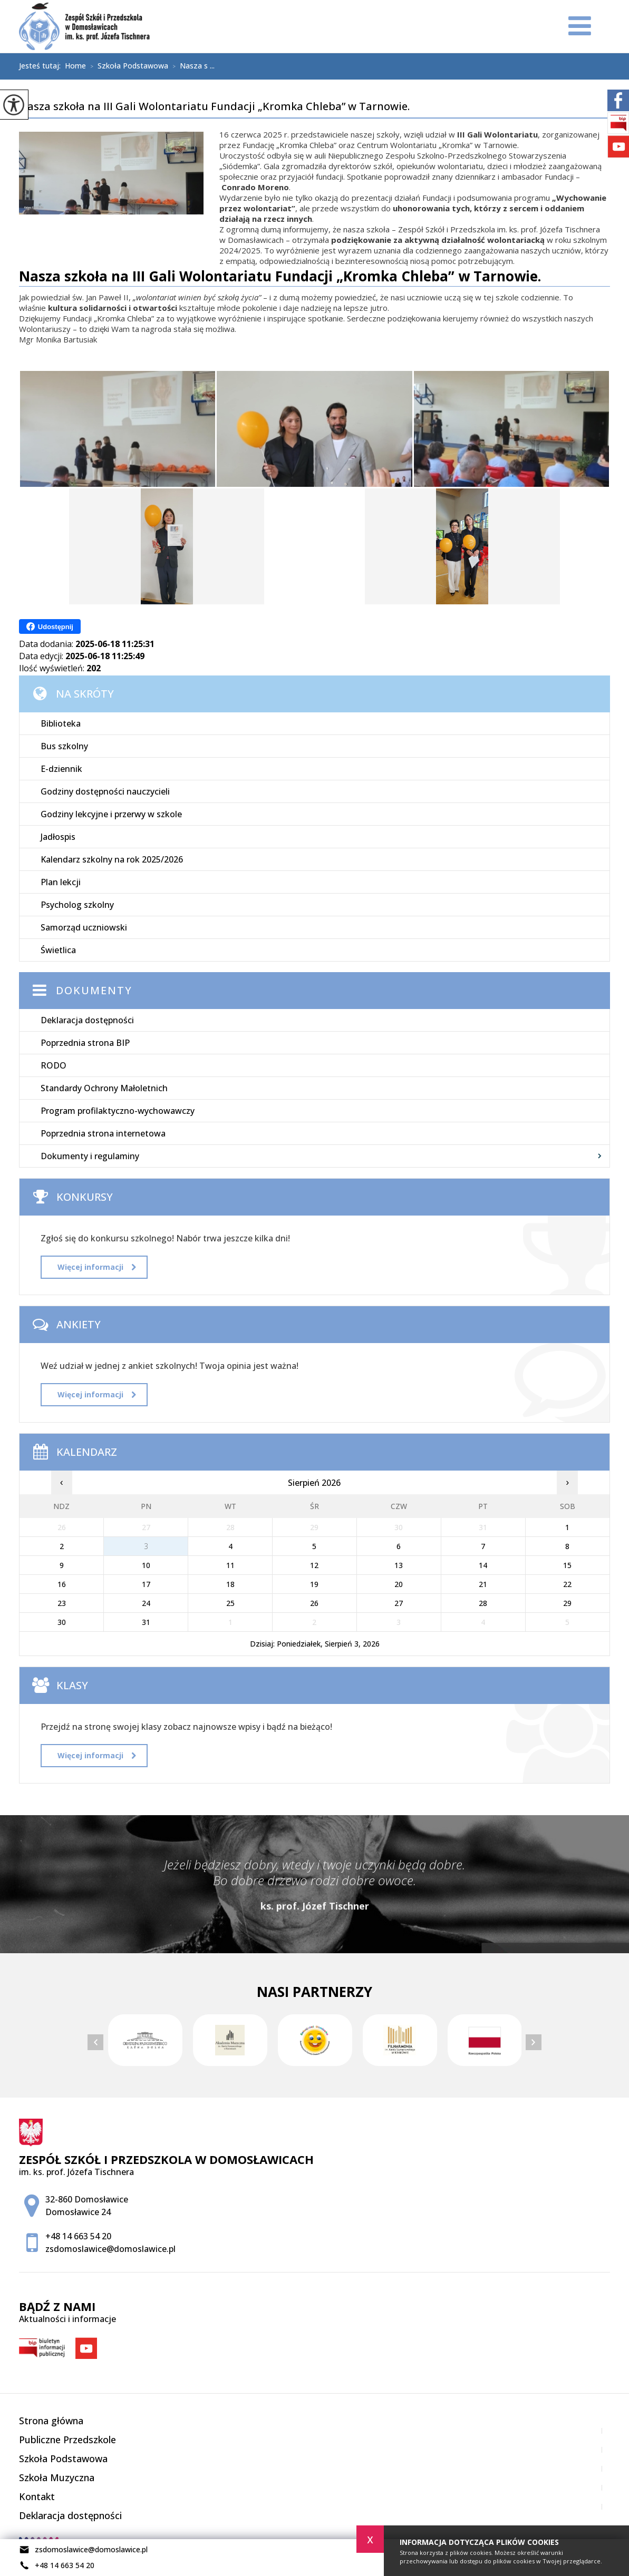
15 (567, 1565)
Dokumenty (94, 990)
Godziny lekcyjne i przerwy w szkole (111, 814)
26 (314, 1603)
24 (146, 1603)
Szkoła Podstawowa (127, 66)
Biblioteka (61, 723)
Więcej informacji (96, 1267)
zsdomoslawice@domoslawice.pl (83, 2549)
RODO (53, 1065)
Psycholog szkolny (77, 904)
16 (61, 1584)
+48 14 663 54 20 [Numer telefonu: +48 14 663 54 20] (78, 2236)
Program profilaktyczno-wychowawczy (118, 1110)
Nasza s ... (191, 66)
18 (230, 1584)
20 (398, 1584)
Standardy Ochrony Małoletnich (104, 1088)
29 (567, 1603)
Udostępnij (49, 626)
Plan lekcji (61, 882)
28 (483, 1603)
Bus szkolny (64, 746)
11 (230, 1565)
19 (314, 1584)
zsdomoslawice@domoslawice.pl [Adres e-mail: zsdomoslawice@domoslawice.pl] (110, 2249)
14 (483, 1565)
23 (61, 1603)
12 (314, 1565)
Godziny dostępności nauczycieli (105, 791)
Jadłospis (58, 837)
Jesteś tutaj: (42, 66)
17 (146, 1584)
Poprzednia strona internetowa (103, 1133)
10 (146, 1565)
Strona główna (51, 2420)
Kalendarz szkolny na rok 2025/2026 (112, 859)
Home (75, 66)
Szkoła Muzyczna (56, 2477)
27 (398, 1603)
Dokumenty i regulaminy (90, 1156)
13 (398, 1565)
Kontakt (37, 2496)
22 (567, 1584)
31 (146, 1622)
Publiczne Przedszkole (67, 2439)
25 (230, 1603)
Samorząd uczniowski (84, 927)
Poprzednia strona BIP (85, 1043)
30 (61, 1622)
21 (483, 1584)
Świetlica (58, 950)
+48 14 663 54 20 (56, 2565)
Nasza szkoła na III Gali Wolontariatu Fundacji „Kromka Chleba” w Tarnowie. (214, 107)
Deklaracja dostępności (87, 1020)
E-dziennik (61, 769)
